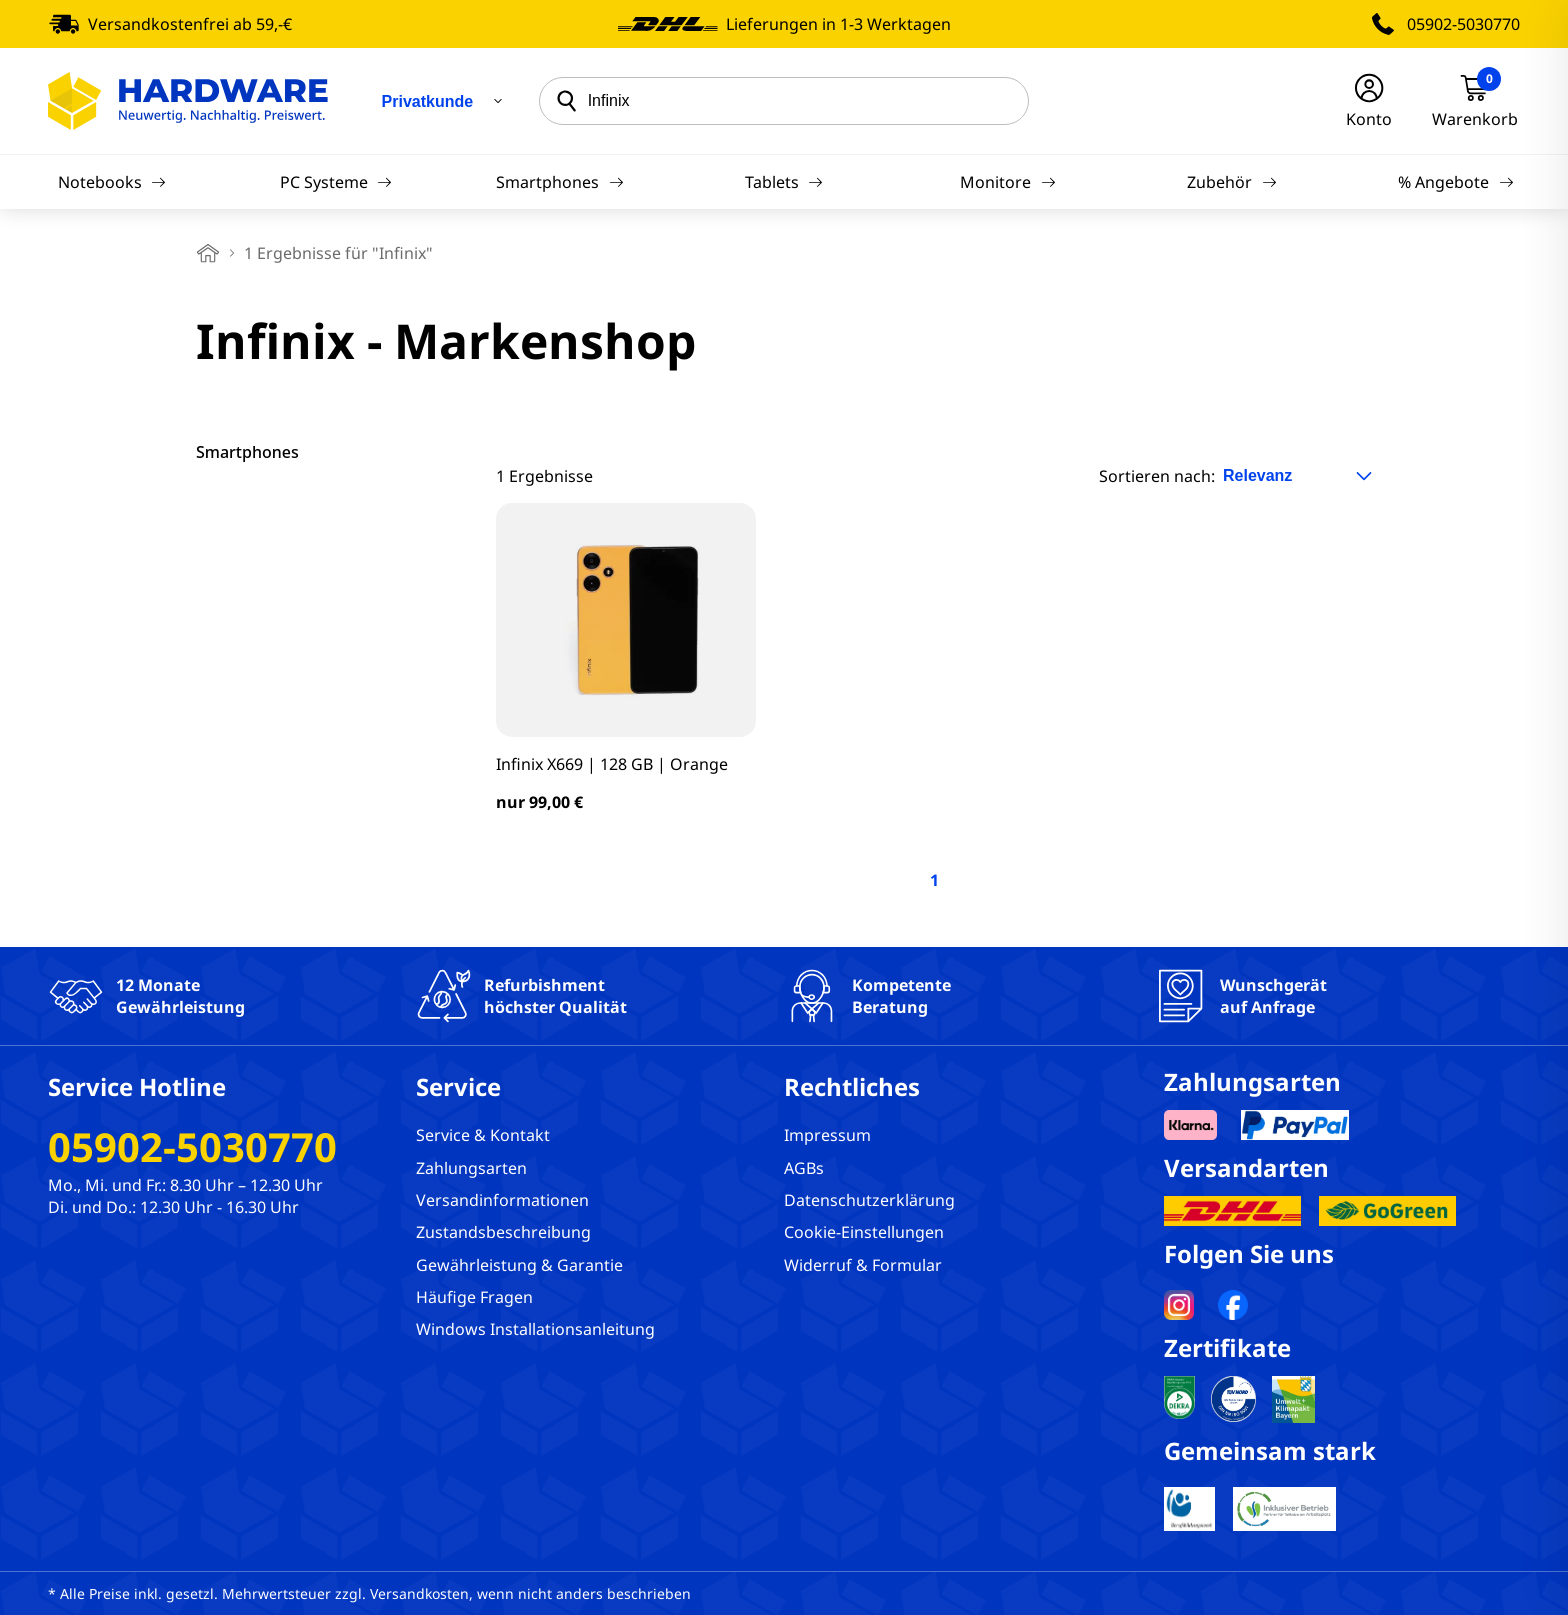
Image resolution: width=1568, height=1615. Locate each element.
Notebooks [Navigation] (112, 182)
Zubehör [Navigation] (1231, 182)
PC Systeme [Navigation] (336, 182)
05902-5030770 (1463, 24)
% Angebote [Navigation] (1455, 182)
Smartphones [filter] (247, 452)
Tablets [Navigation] (784, 182)
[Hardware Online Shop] (188, 101)
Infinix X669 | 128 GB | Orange (612, 764)
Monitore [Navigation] (1007, 182)
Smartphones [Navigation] (559, 182)
